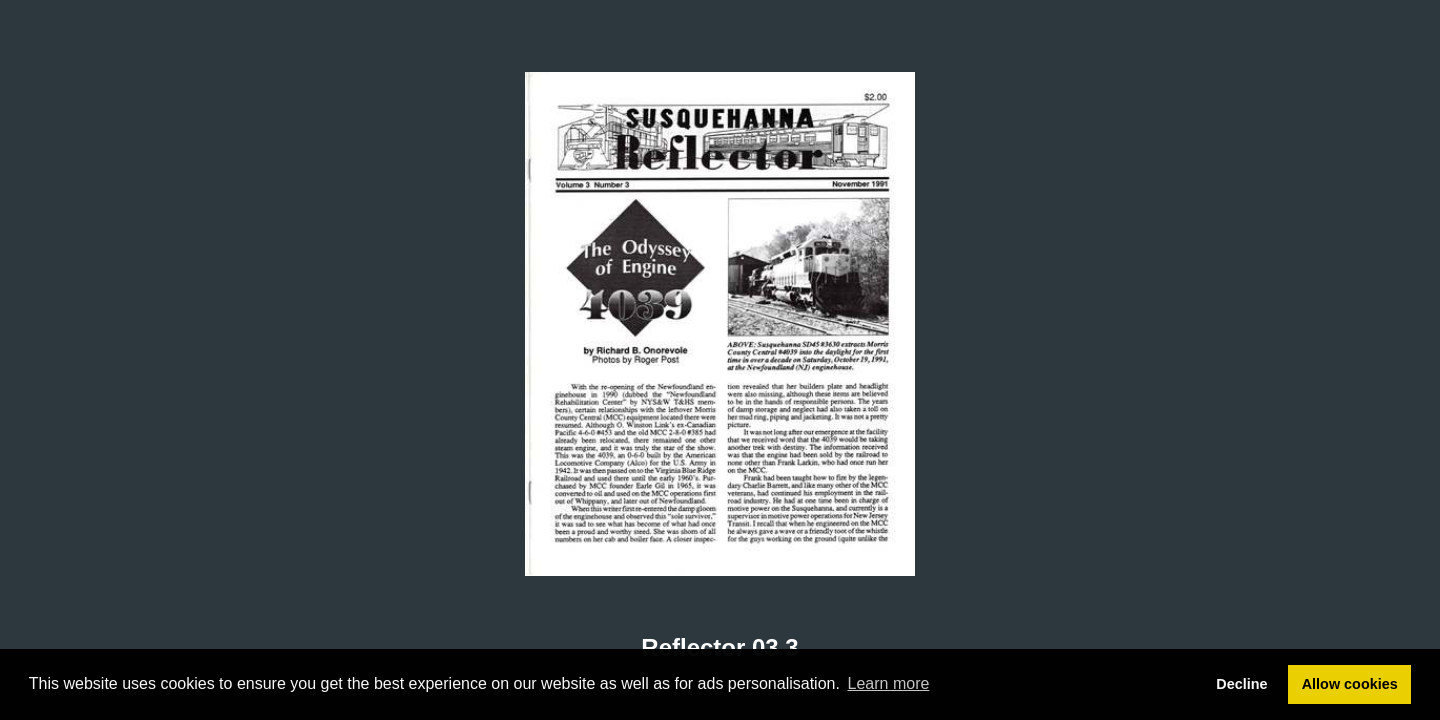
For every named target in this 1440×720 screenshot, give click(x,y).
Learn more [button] (889, 683)
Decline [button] (1241, 684)
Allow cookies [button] (1350, 684)
